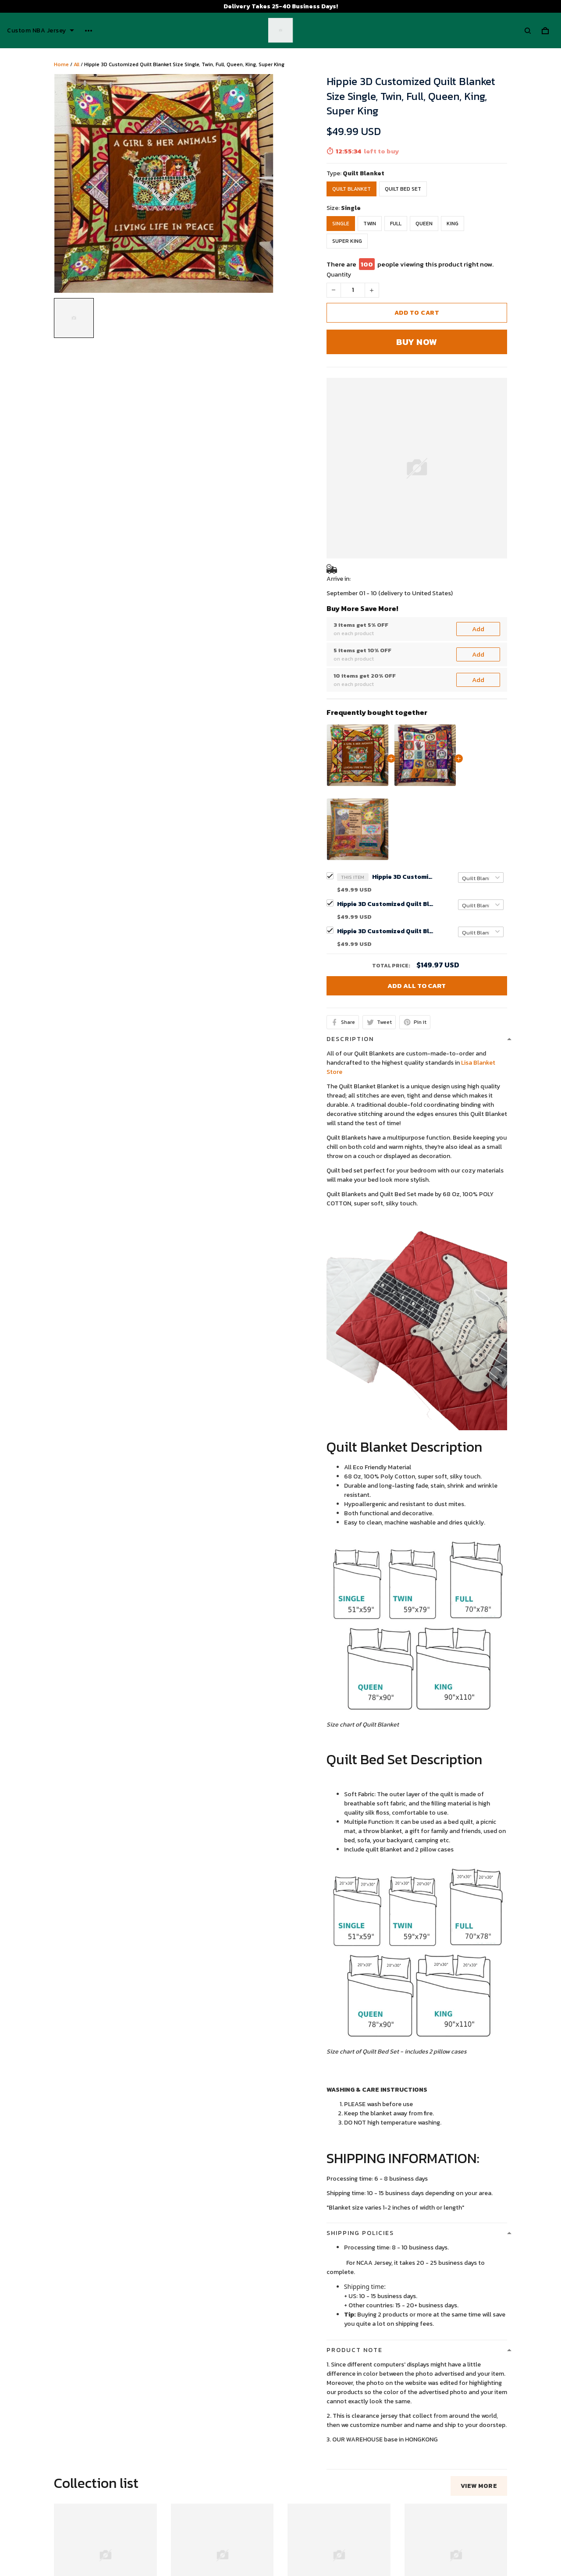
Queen (424, 223)
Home (61, 64)
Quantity (339, 274)
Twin (369, 223)
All (76, 64)
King (452, 223)
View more (479, 2182)
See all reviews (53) (80, 2423)
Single (351, 208)
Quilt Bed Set (403, 189)
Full (395, 223)
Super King (347, 241)
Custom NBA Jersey (40, 30)
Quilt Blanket (363, 173)
